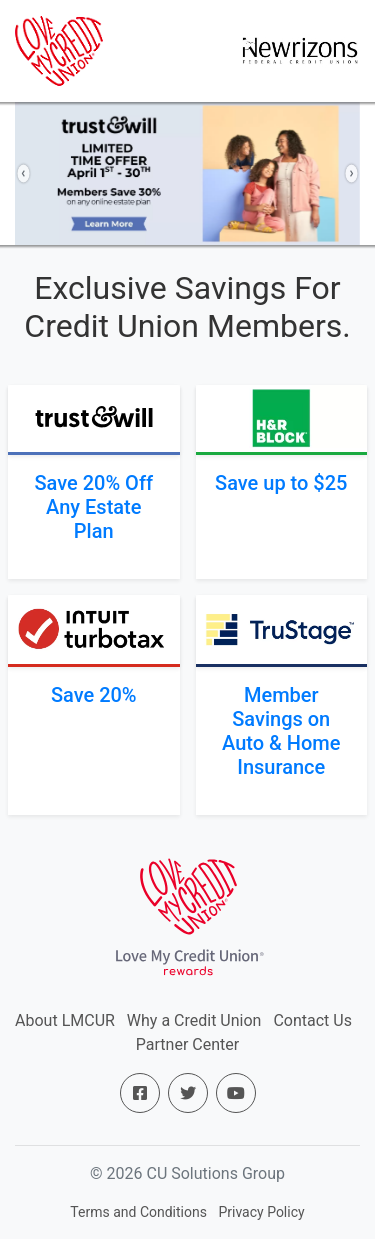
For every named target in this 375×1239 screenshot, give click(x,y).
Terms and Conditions (138, 1212)
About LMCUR (65, 1020)
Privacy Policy (261, 1212)
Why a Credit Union (194, 1020)
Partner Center (187, 1044)
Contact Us (312, 1020)
